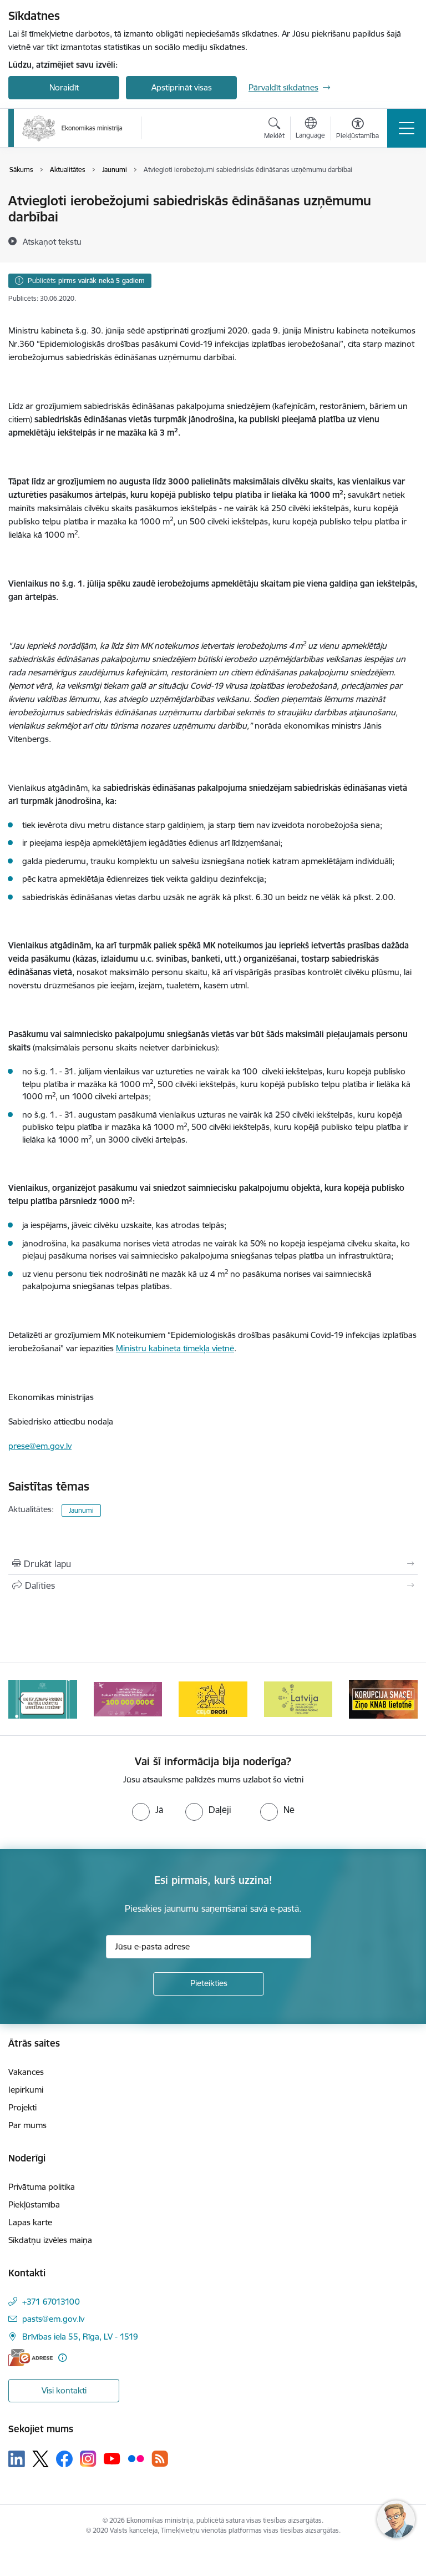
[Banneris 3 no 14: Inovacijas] (128, 1698)
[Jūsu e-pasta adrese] (208, 1946)
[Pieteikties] (208, 1984)
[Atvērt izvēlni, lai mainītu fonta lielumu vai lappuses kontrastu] (357, 130)
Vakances (26, 2072)
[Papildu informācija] (62, 2357)
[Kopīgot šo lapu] (213, 1585)
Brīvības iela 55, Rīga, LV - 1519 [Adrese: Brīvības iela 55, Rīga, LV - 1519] (80, 2336)
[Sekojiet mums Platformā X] (40, 2459)
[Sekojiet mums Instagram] (88, 2459)
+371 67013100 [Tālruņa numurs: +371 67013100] (51, 2301)
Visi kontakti (64, 2390)
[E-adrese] (30, 2357)
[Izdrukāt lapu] (213, 1563)
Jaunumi (81, 1510)
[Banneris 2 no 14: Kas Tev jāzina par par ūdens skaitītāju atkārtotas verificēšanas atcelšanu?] (42, 1698)
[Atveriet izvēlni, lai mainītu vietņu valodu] (310, 129)
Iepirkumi (25, 2089)
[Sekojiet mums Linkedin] (16, 2459)
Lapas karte (30, 2222)
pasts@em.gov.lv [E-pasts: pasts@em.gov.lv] (53, 2319)
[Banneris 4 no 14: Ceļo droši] (213, 1698)
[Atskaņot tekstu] (52, 241)
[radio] (147, 1809)
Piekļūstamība (34, 2204)
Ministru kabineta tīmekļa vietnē (175, 1348)
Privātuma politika (41, 2186)
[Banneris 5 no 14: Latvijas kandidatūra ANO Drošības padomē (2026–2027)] (298, 1698)
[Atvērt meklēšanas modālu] (274, 130)
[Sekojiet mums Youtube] (112, 2458)
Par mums (27, 2125)
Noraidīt (64, 87)
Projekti (22, 2107)
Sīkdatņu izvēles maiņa (50, 2240)
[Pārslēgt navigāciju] (406, 128)
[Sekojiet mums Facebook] (64, 2459)
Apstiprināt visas (181, 87)
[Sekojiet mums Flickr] (136, 2458)
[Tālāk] (404, 1699)
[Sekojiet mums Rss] (159, 2459)
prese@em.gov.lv (40, 1446)
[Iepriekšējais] (21, 1699)
